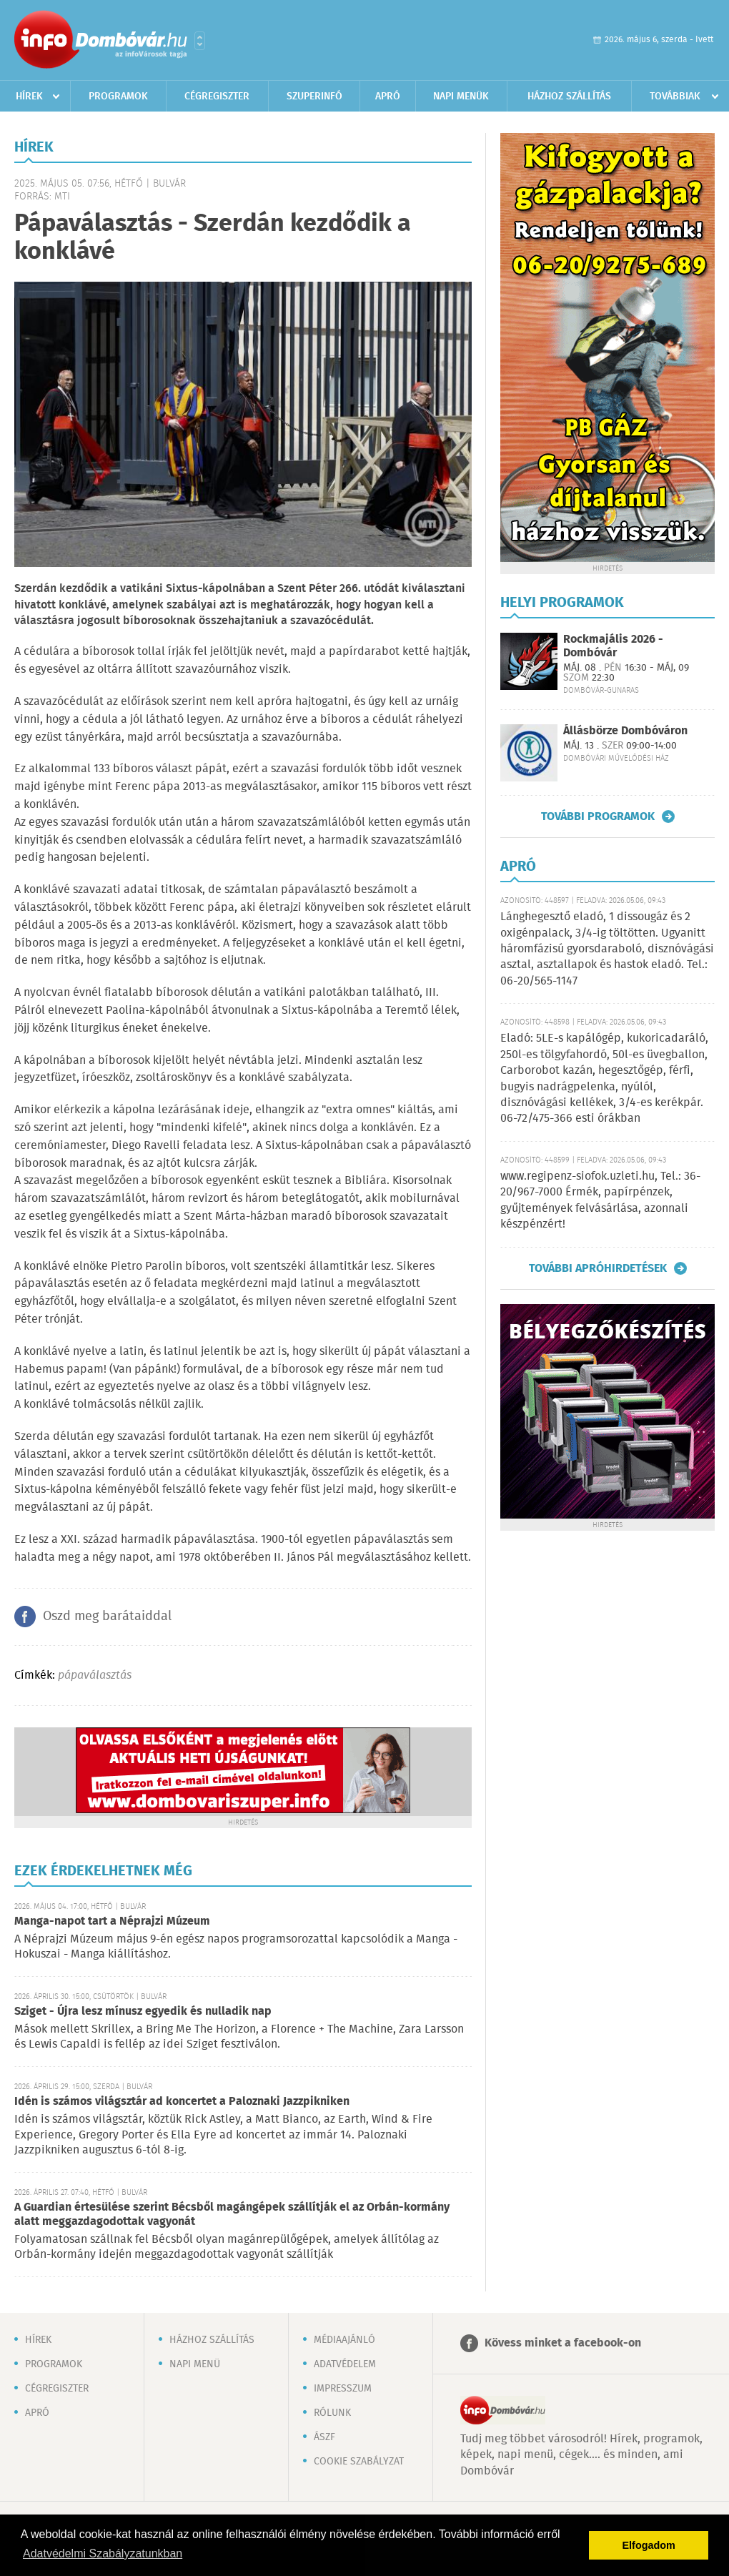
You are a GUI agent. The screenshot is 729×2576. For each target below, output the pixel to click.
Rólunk (332, 2413)
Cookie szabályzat (359, 2461)
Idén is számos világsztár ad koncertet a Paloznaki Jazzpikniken (181, 2102)
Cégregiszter (216, 96)
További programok (598, 816)
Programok (118, 96)
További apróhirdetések (598, 1268)
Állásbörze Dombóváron (625, 731)
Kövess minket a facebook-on (563, 2343)
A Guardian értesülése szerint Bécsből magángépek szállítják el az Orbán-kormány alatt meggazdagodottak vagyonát (232, 2215)
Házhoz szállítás (569, 96)
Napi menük (461, 96)
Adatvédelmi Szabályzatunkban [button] (102, 2553)
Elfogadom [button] (649, 2545)
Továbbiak (675, 96)
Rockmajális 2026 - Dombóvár (613, 646)
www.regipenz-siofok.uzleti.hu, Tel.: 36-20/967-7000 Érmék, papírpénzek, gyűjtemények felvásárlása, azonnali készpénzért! (600, 1200)
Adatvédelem (345, 2364)
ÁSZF (324, 2437)
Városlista (199, 40)
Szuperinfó (314, 96)
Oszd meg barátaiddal (107, 1617)
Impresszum (343, 2389)
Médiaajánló (344, 2340)
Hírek (29, 96)
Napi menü (194, 2364)
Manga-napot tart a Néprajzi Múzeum (112, 1921)
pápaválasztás (95, 1675)
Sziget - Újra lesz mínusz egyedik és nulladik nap (143, 2011)
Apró (387, 96)
